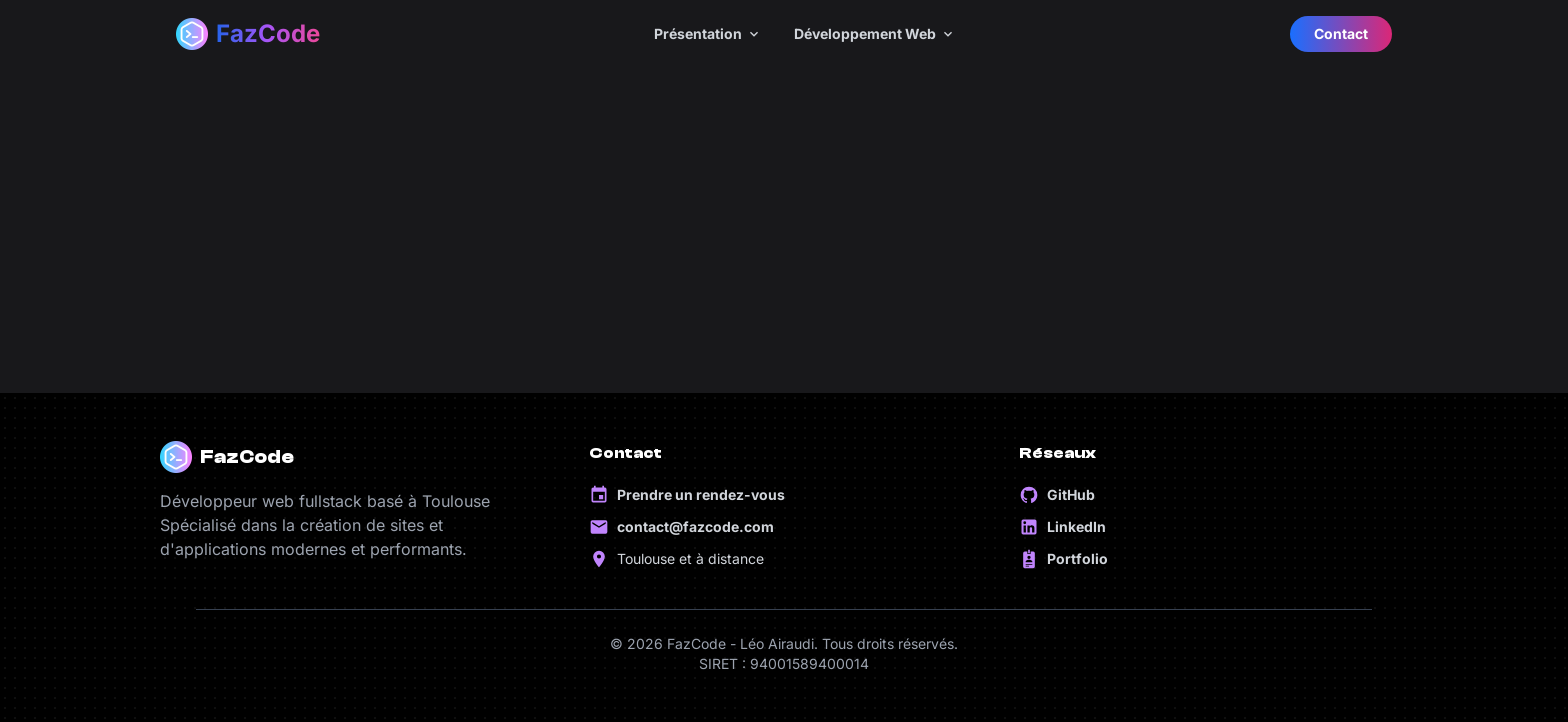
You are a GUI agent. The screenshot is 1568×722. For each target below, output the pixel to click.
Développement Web (875, 33)
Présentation (708, 33)
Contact (1341, 33)
